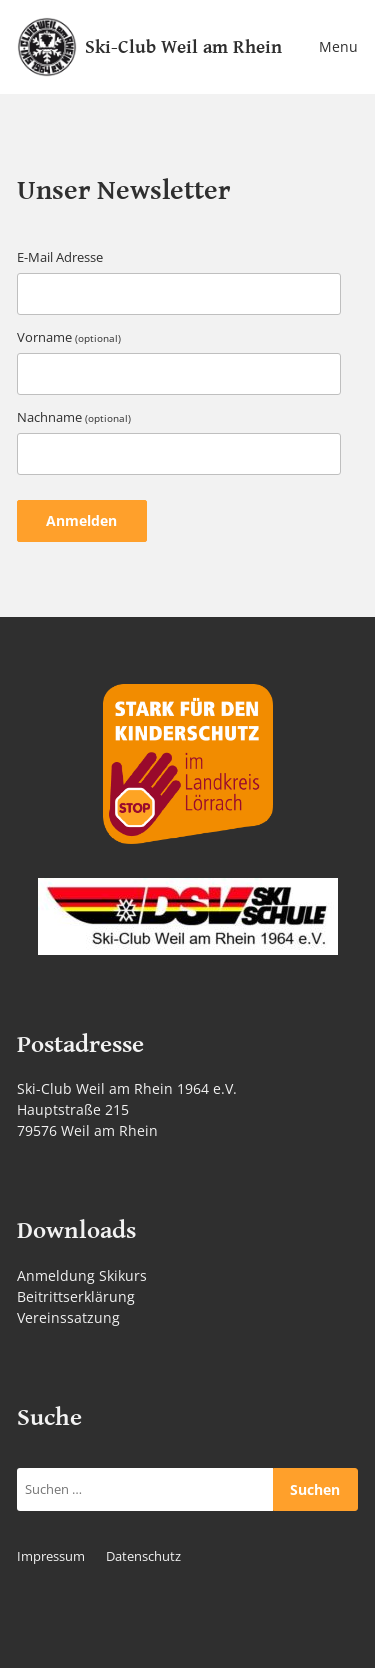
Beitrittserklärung (76, 1296)
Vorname (69, 337)
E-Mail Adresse (60, 257)
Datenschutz (143, 1556)
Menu (338, 46)
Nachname (74, 417)
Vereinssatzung (68, 1317)
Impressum (51, 1556)
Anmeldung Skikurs (82, 1275)
